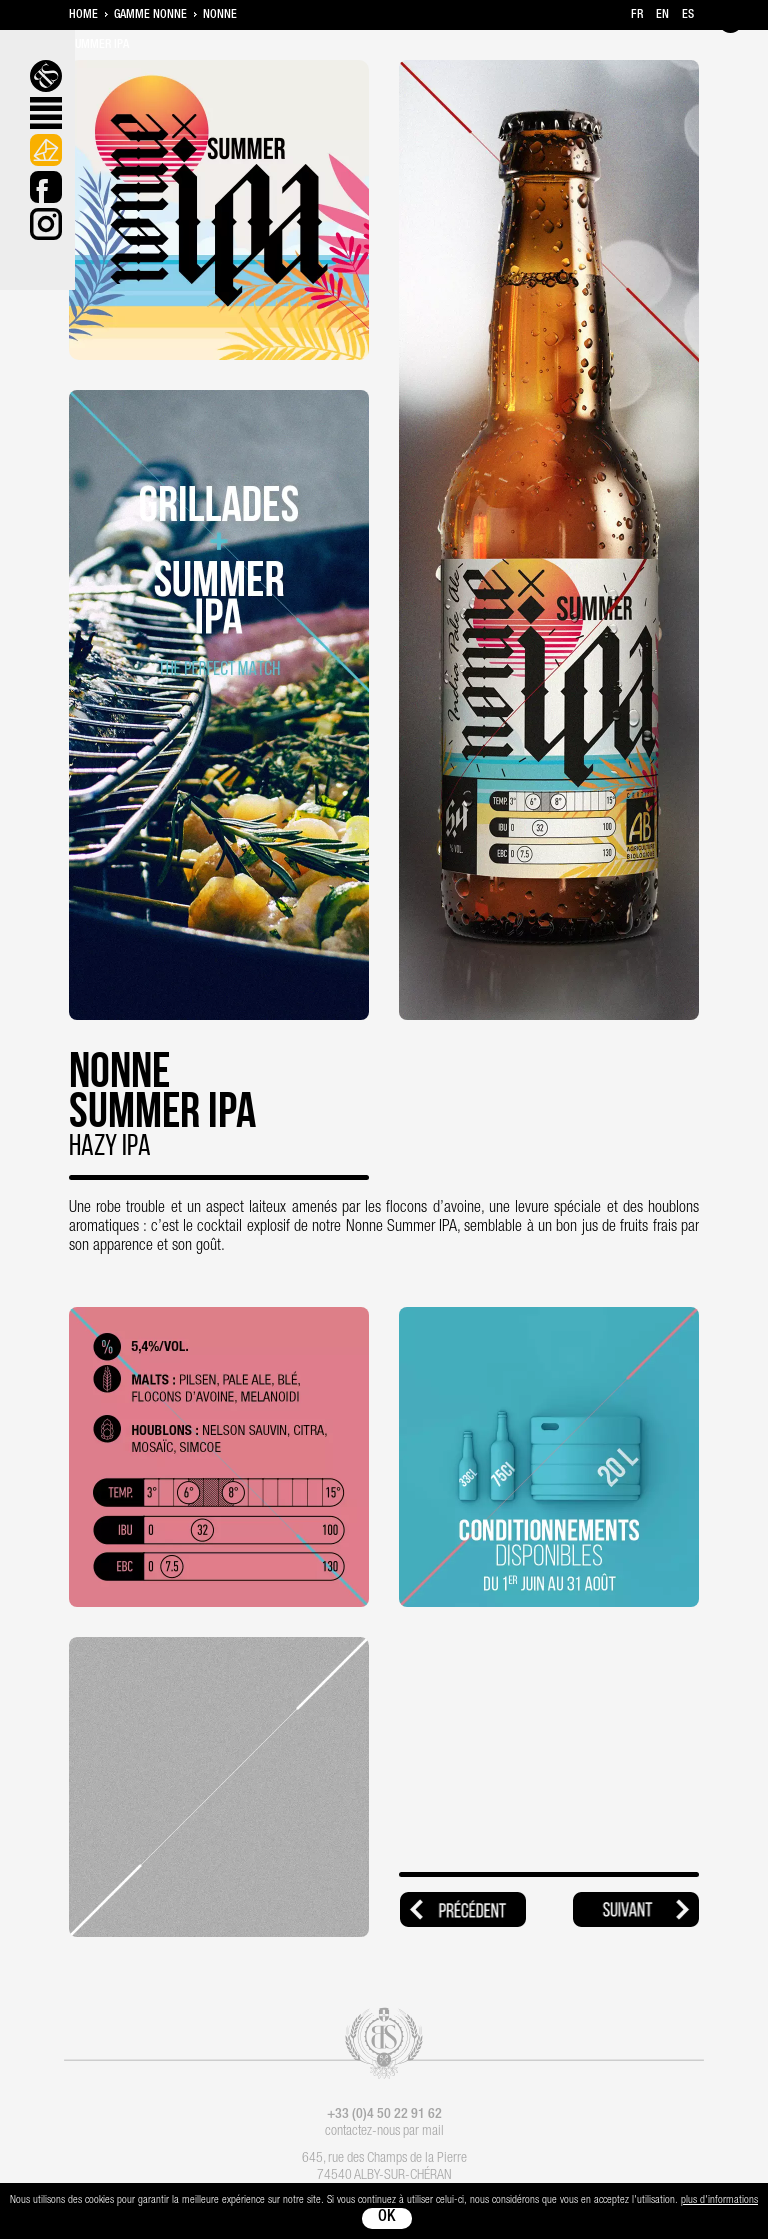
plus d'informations (719, 2200)
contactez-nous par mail (384, 2132)
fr (637, 15)
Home (83, 15)
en (662, 15)
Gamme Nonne (150, 15)
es (688, 15)
